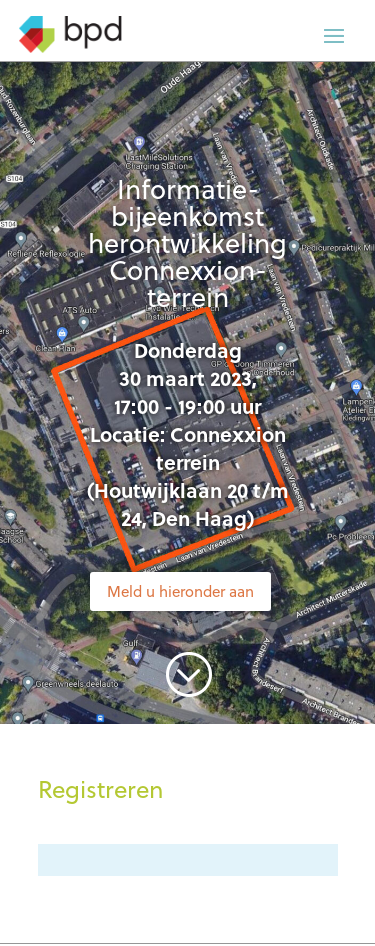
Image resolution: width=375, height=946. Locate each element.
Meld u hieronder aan (180, 591)
